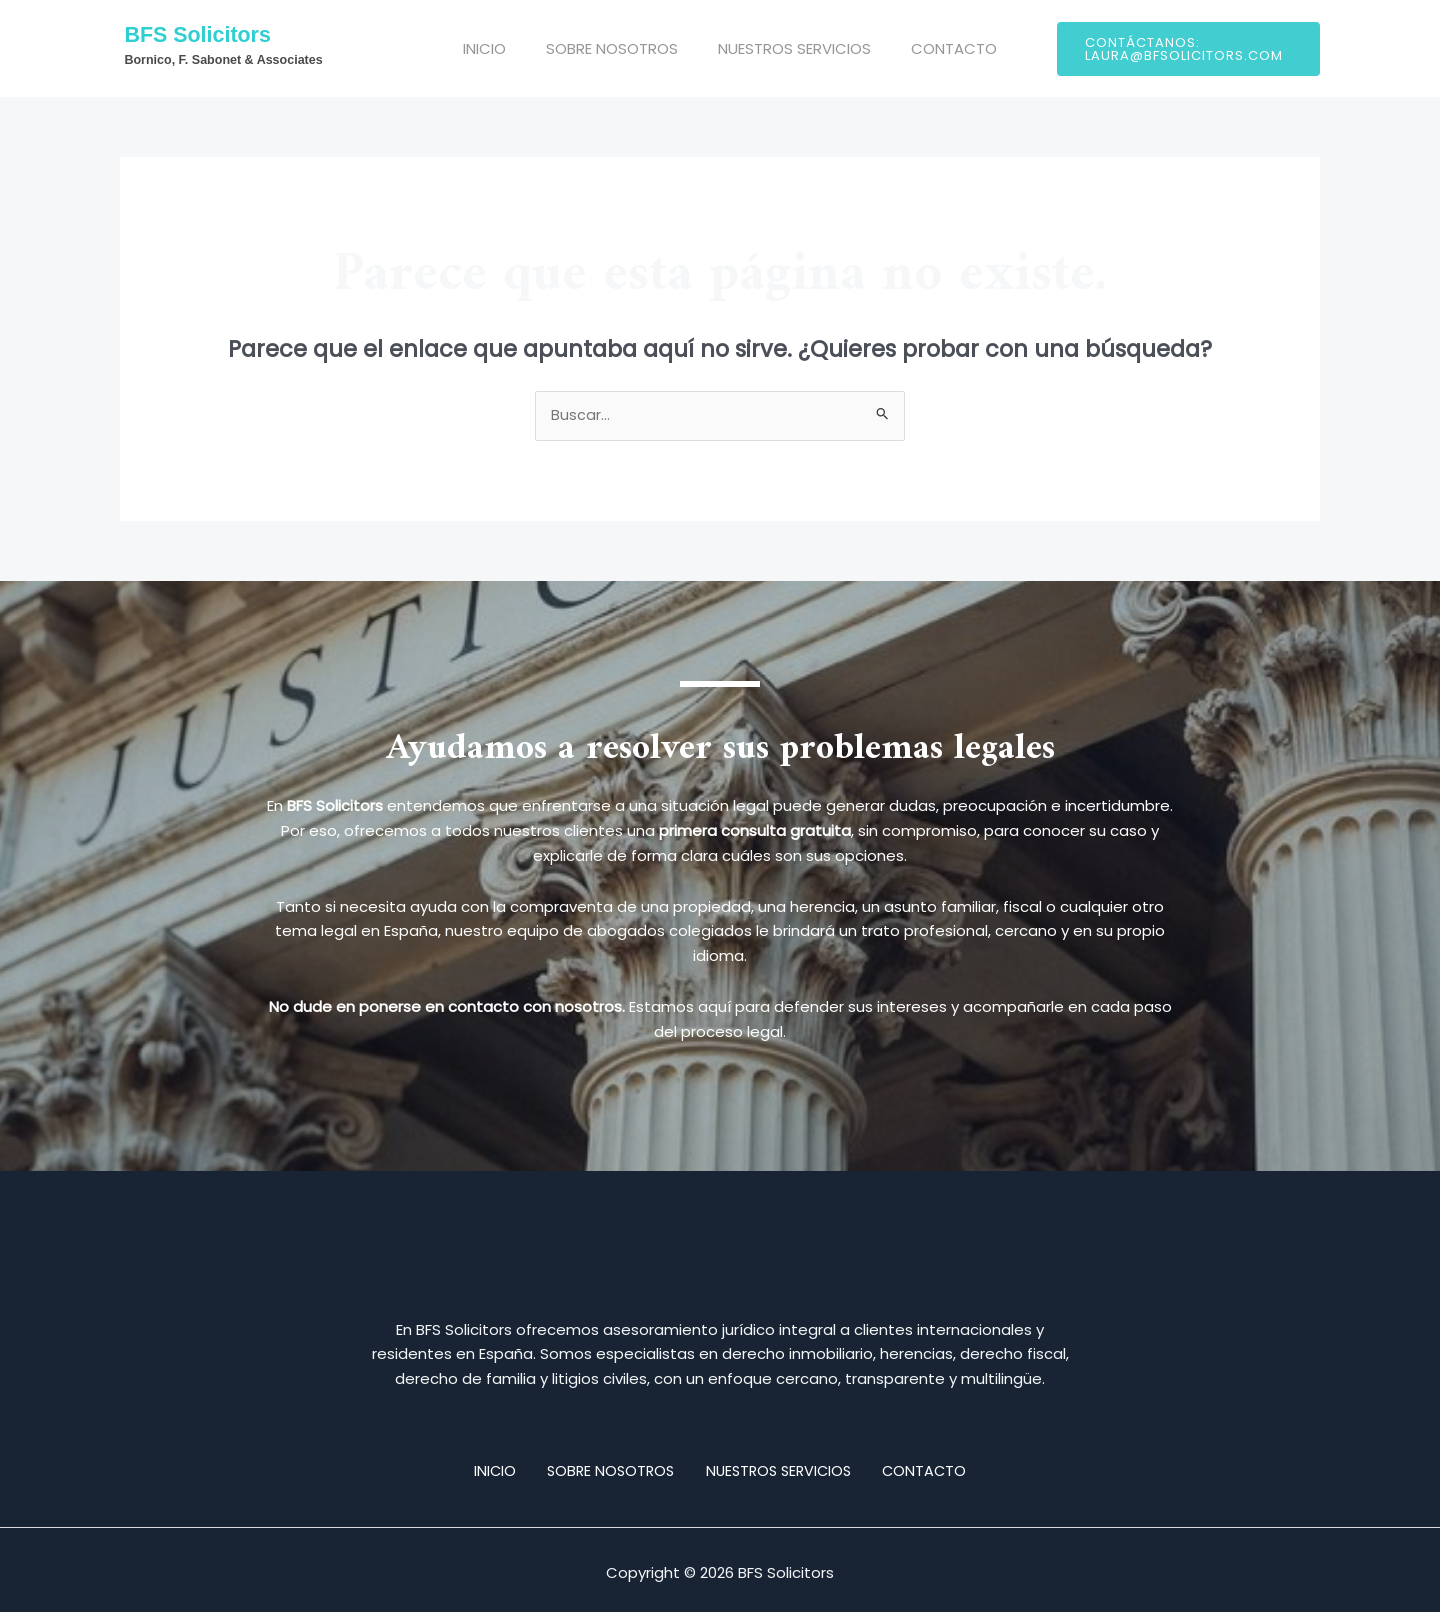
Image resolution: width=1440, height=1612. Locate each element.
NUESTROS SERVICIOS (779, 48)
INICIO (489, 48)
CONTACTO (929, 48)
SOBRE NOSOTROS (607, 48)
